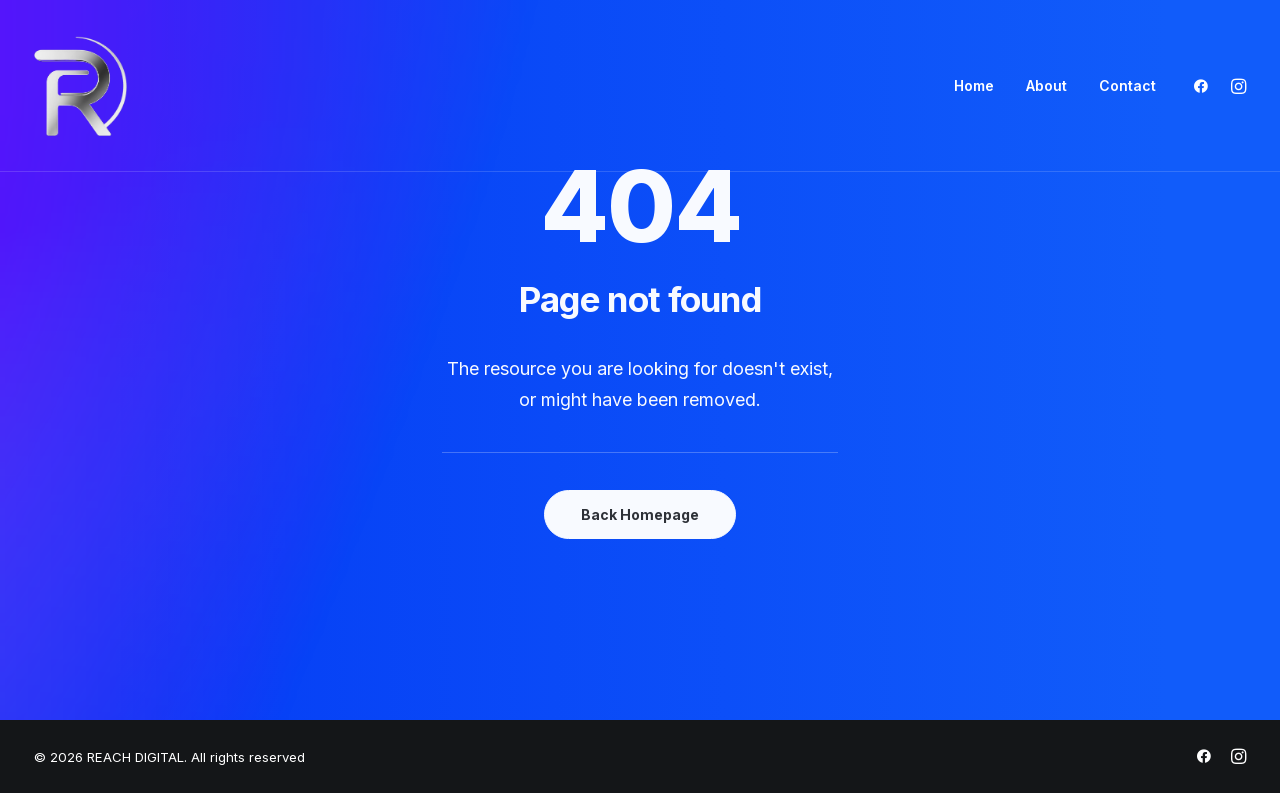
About (1046, 85)
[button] (1205, 86)
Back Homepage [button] (640, 514)
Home (974, 85)
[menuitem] (974, 86)
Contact (1127, 85)
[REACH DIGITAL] (80, 86)
